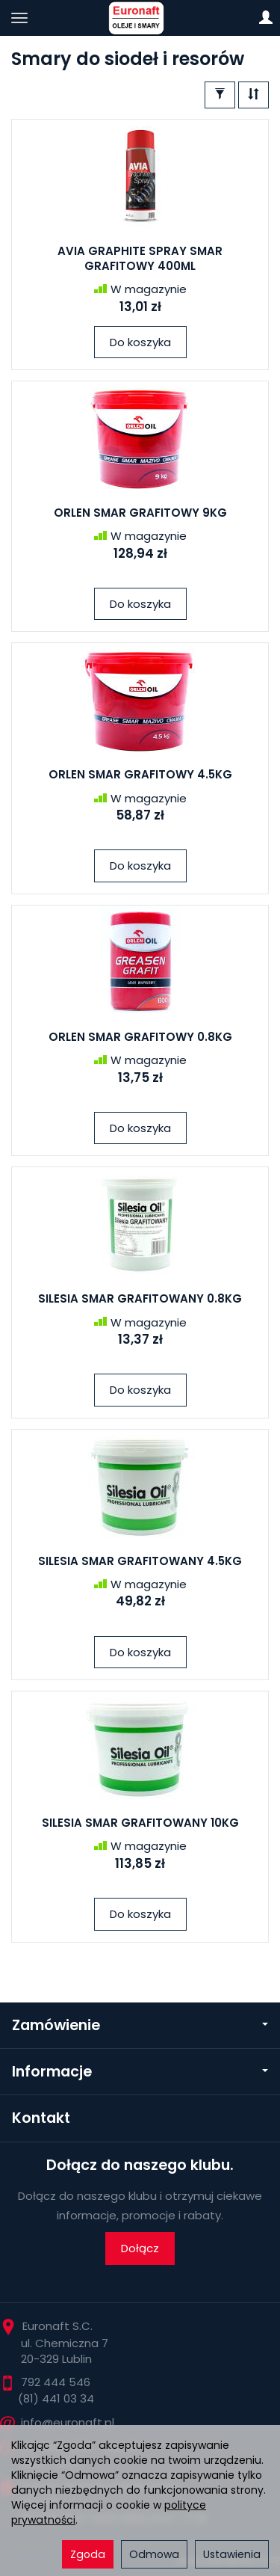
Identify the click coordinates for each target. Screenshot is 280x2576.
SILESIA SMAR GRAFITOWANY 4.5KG (140, 1561)
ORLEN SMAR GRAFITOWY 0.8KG (140, 1037)
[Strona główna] (140, 18)
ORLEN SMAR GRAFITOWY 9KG (140, 512)
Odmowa (154, 2554)
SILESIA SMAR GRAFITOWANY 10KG (140, 1822)
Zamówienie (140, 2025)
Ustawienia (232, 2554)
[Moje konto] (266, 18)
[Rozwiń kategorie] (19, 18)
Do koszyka (140, 342)
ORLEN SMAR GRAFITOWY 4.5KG (140, 774)
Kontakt (41, 2118)
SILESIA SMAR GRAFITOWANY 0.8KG (140, 1298)
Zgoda (87, 2554)
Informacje (140, 2072)
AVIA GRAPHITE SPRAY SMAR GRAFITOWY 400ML (140, 258)
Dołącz (140, 2248)
